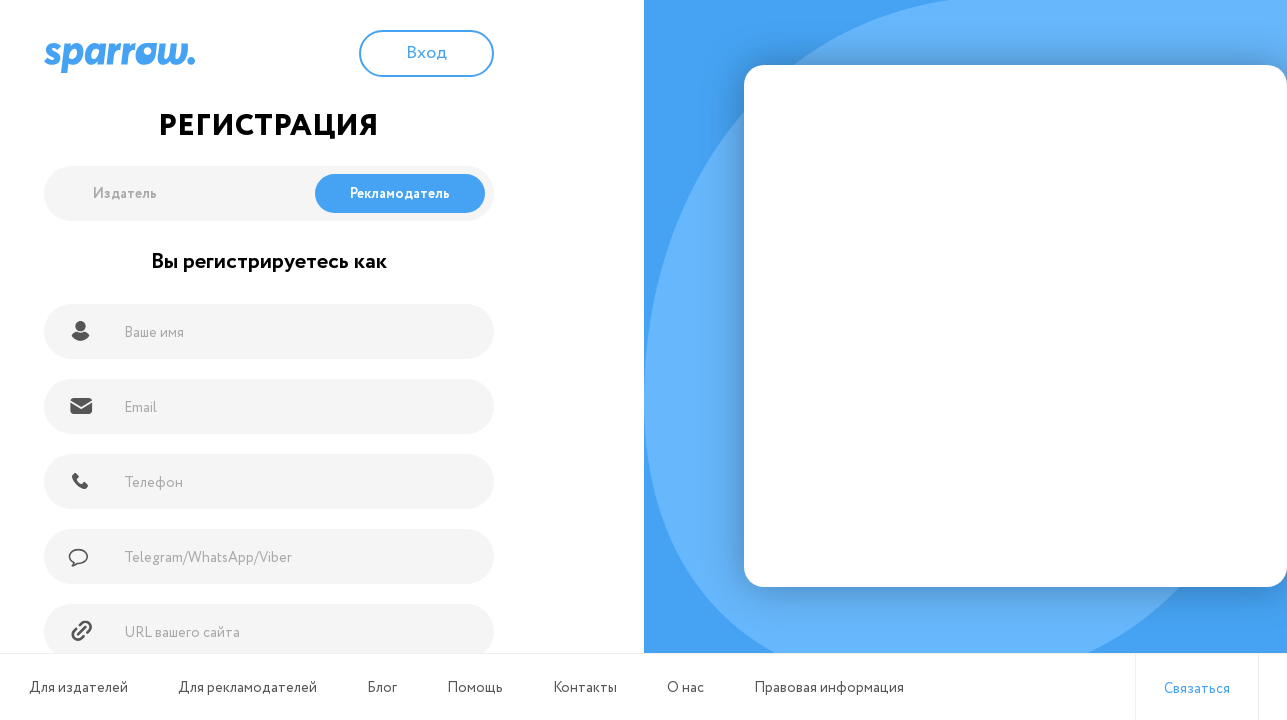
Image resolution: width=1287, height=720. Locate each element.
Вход (426, 53)
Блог (382, 688)
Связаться (1197, 689)
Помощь (475, 688)
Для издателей (78, 688)
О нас (685, 688)
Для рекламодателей (247, 688)
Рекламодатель (400, 194)
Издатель (125, 194)
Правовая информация (829, 688)
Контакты (585, 688)
